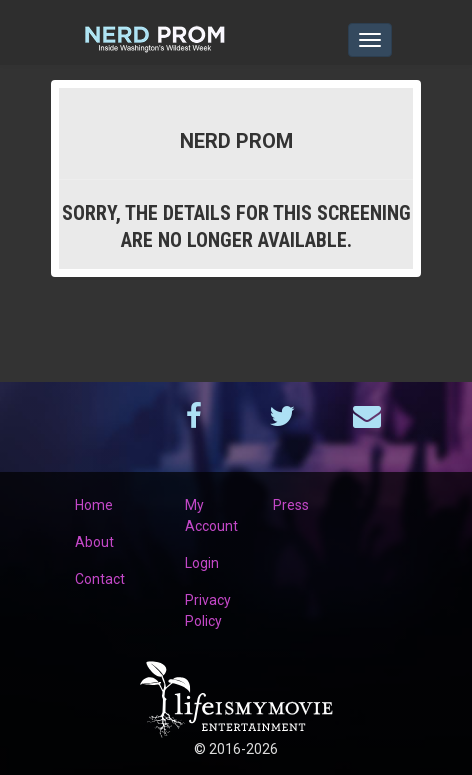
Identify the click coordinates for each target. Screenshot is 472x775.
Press (291, 505)
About (94, 542)
